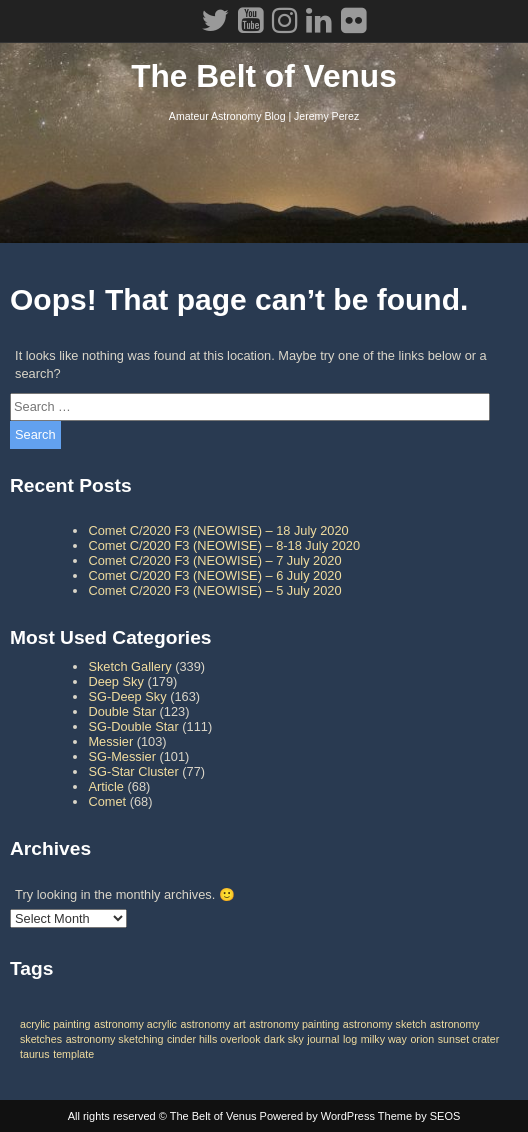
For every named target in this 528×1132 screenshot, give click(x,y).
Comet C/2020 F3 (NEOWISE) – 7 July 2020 (214, 560)
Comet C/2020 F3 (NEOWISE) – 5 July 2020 (214, 590)
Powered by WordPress (317, 1116)
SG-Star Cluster (133, 771)
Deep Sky (115, 681)
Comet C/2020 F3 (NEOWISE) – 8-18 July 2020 (224, 545)
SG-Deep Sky (127, 696)
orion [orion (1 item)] (422, 1039)
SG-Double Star (133, 726)
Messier (110, 741)
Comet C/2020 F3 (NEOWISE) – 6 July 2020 (214, 575)
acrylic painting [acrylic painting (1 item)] (55, 1024)
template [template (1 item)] (73, 1054)
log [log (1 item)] (350, 1039)
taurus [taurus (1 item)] (35, 1054)
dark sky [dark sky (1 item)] (284, 1039)
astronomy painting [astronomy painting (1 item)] (294, 1024)
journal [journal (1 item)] (323, 1039)
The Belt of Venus (264, 76)
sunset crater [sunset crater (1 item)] (469, 1039)
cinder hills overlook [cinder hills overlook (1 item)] (214, 1039)
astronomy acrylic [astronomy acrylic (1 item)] (135, 1024)
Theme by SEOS (419, 1116)
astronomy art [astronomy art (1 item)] (213, 1024)
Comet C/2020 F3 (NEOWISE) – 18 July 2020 (218, 530)
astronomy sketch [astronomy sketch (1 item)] (385, 1024)
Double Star (122, 711)
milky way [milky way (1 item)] (384, 1039)
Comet (107, 801)
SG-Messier (122, 756)
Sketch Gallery (129, 666)
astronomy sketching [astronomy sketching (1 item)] (115, 1039)
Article (106, 786)
